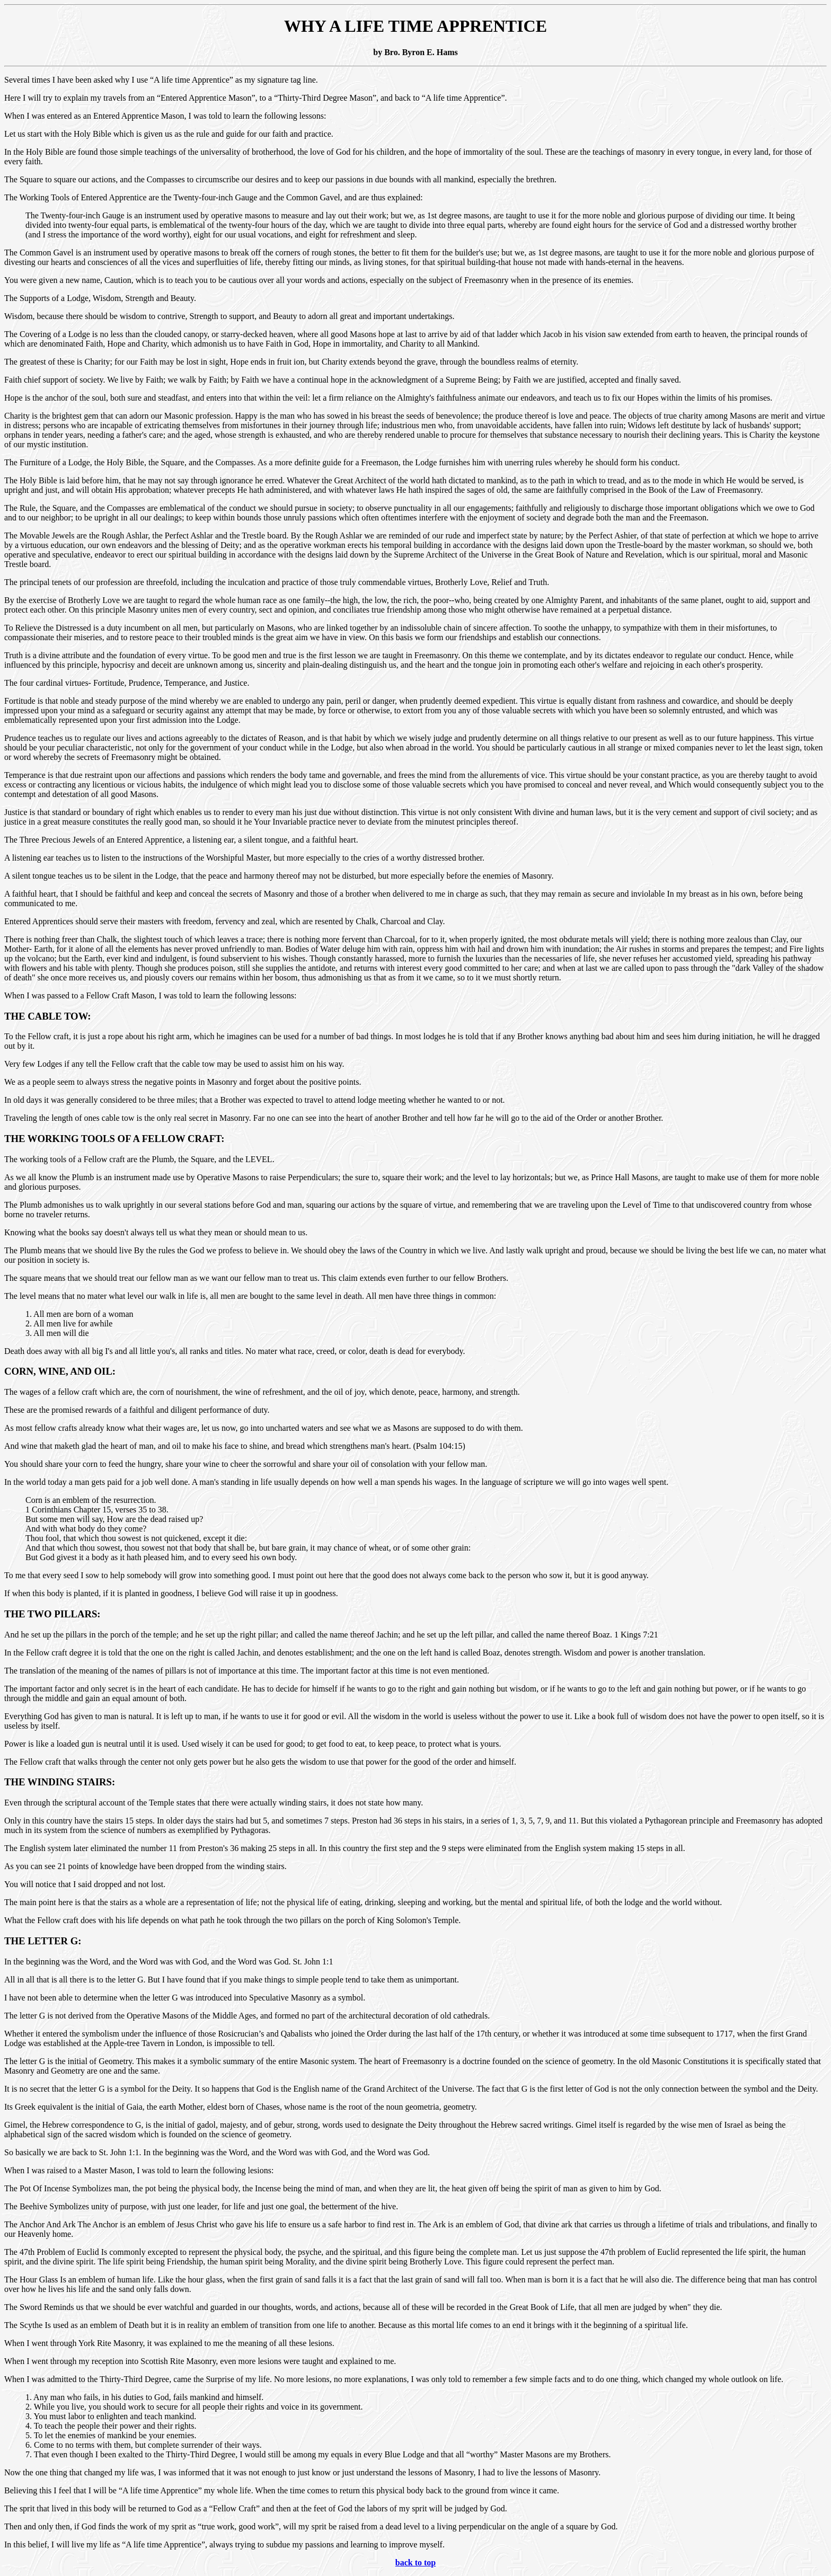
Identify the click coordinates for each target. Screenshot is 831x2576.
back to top (415, 2562)
